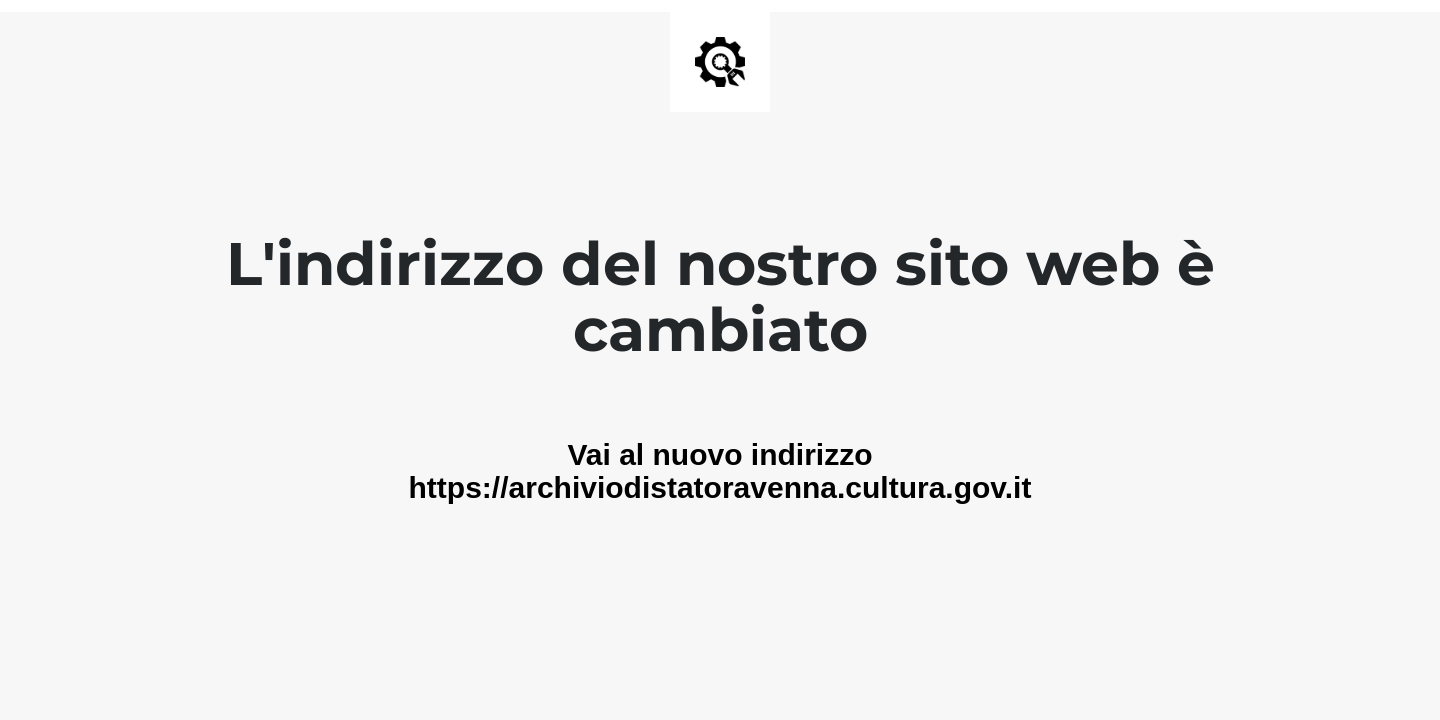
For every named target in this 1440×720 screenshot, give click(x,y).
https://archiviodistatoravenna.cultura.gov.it (720, 487)
